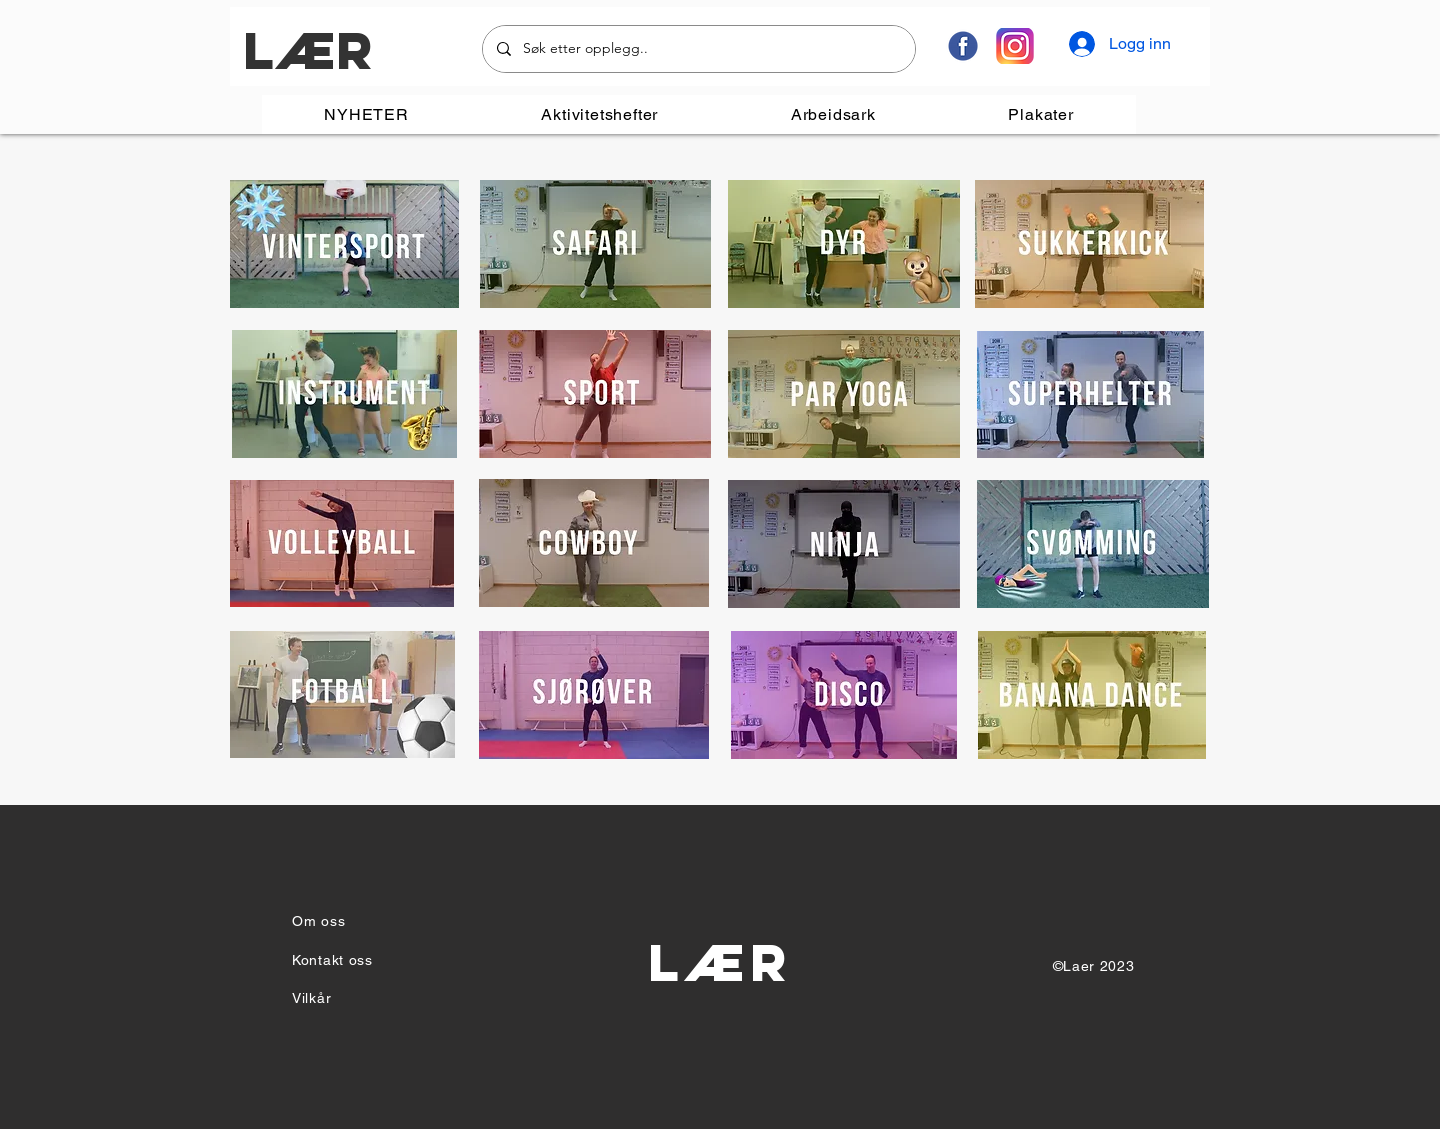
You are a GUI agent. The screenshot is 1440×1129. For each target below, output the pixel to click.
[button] (599, 114)
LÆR (307, 50)
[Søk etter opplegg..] (698, 49)
